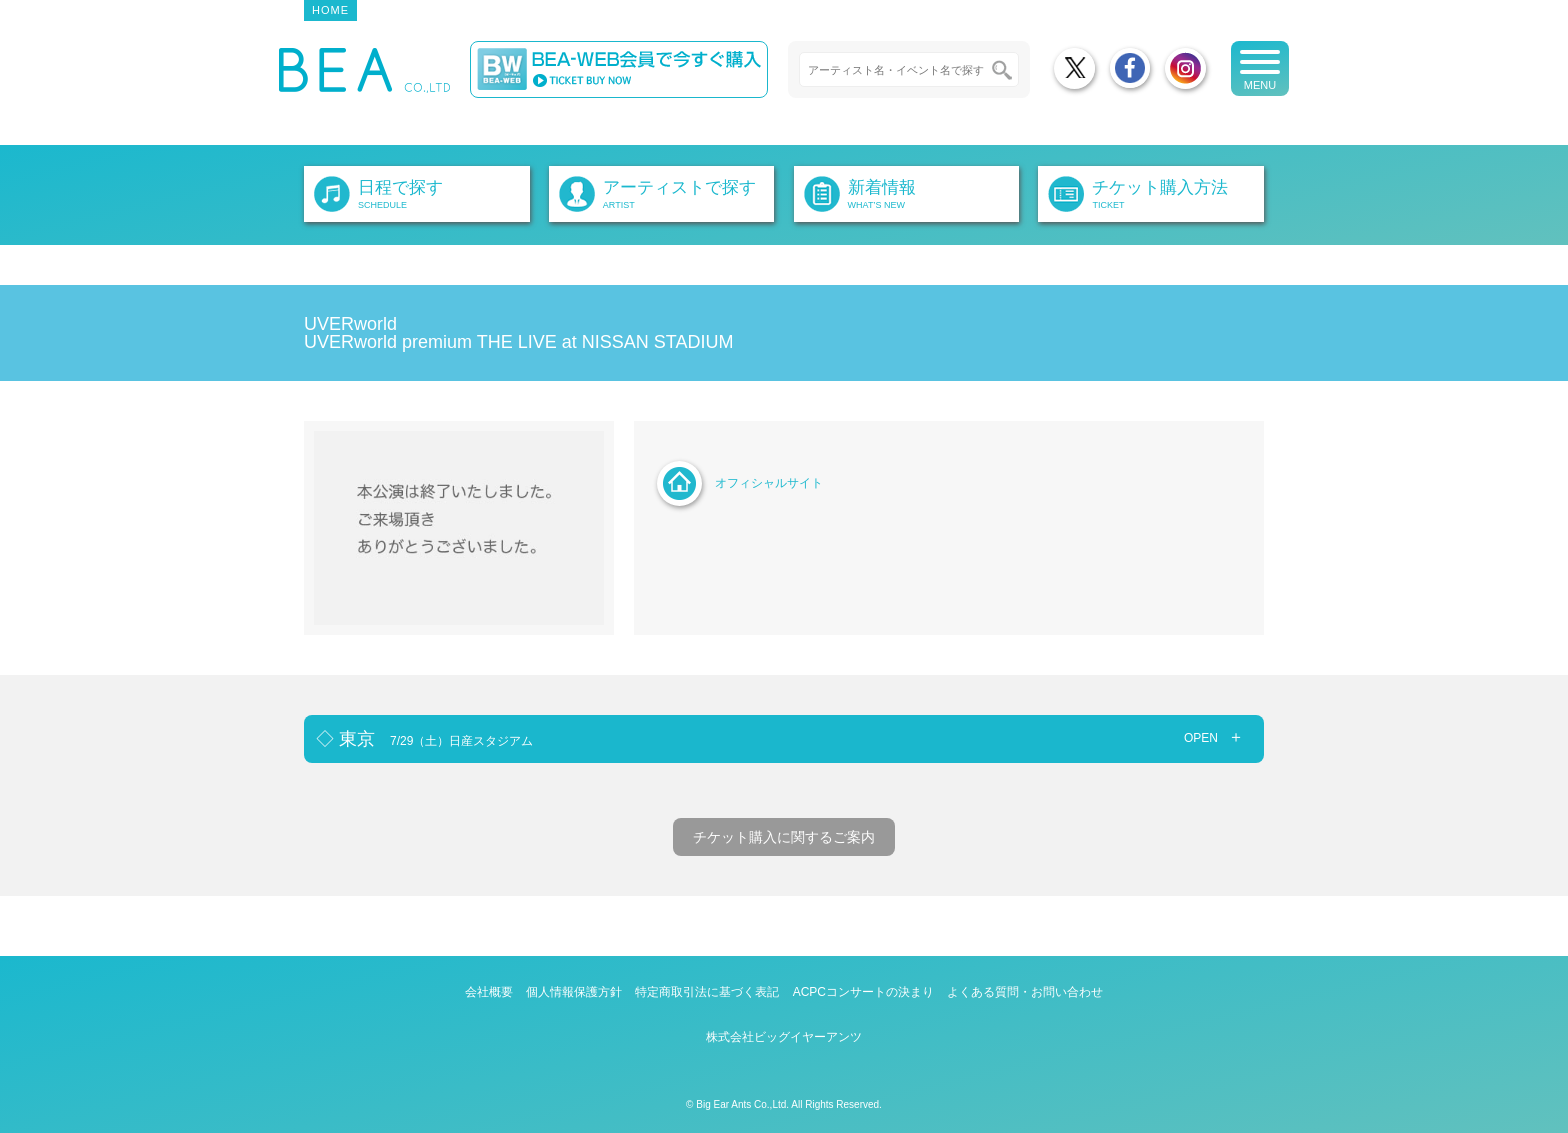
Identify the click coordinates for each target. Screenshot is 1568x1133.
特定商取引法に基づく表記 (707, 992)
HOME (330, 10)
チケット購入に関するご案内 (784, 837)
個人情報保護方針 (574, 992)
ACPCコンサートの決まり (863, 992)
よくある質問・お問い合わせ (1025, 992)
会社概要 (489, 992)
